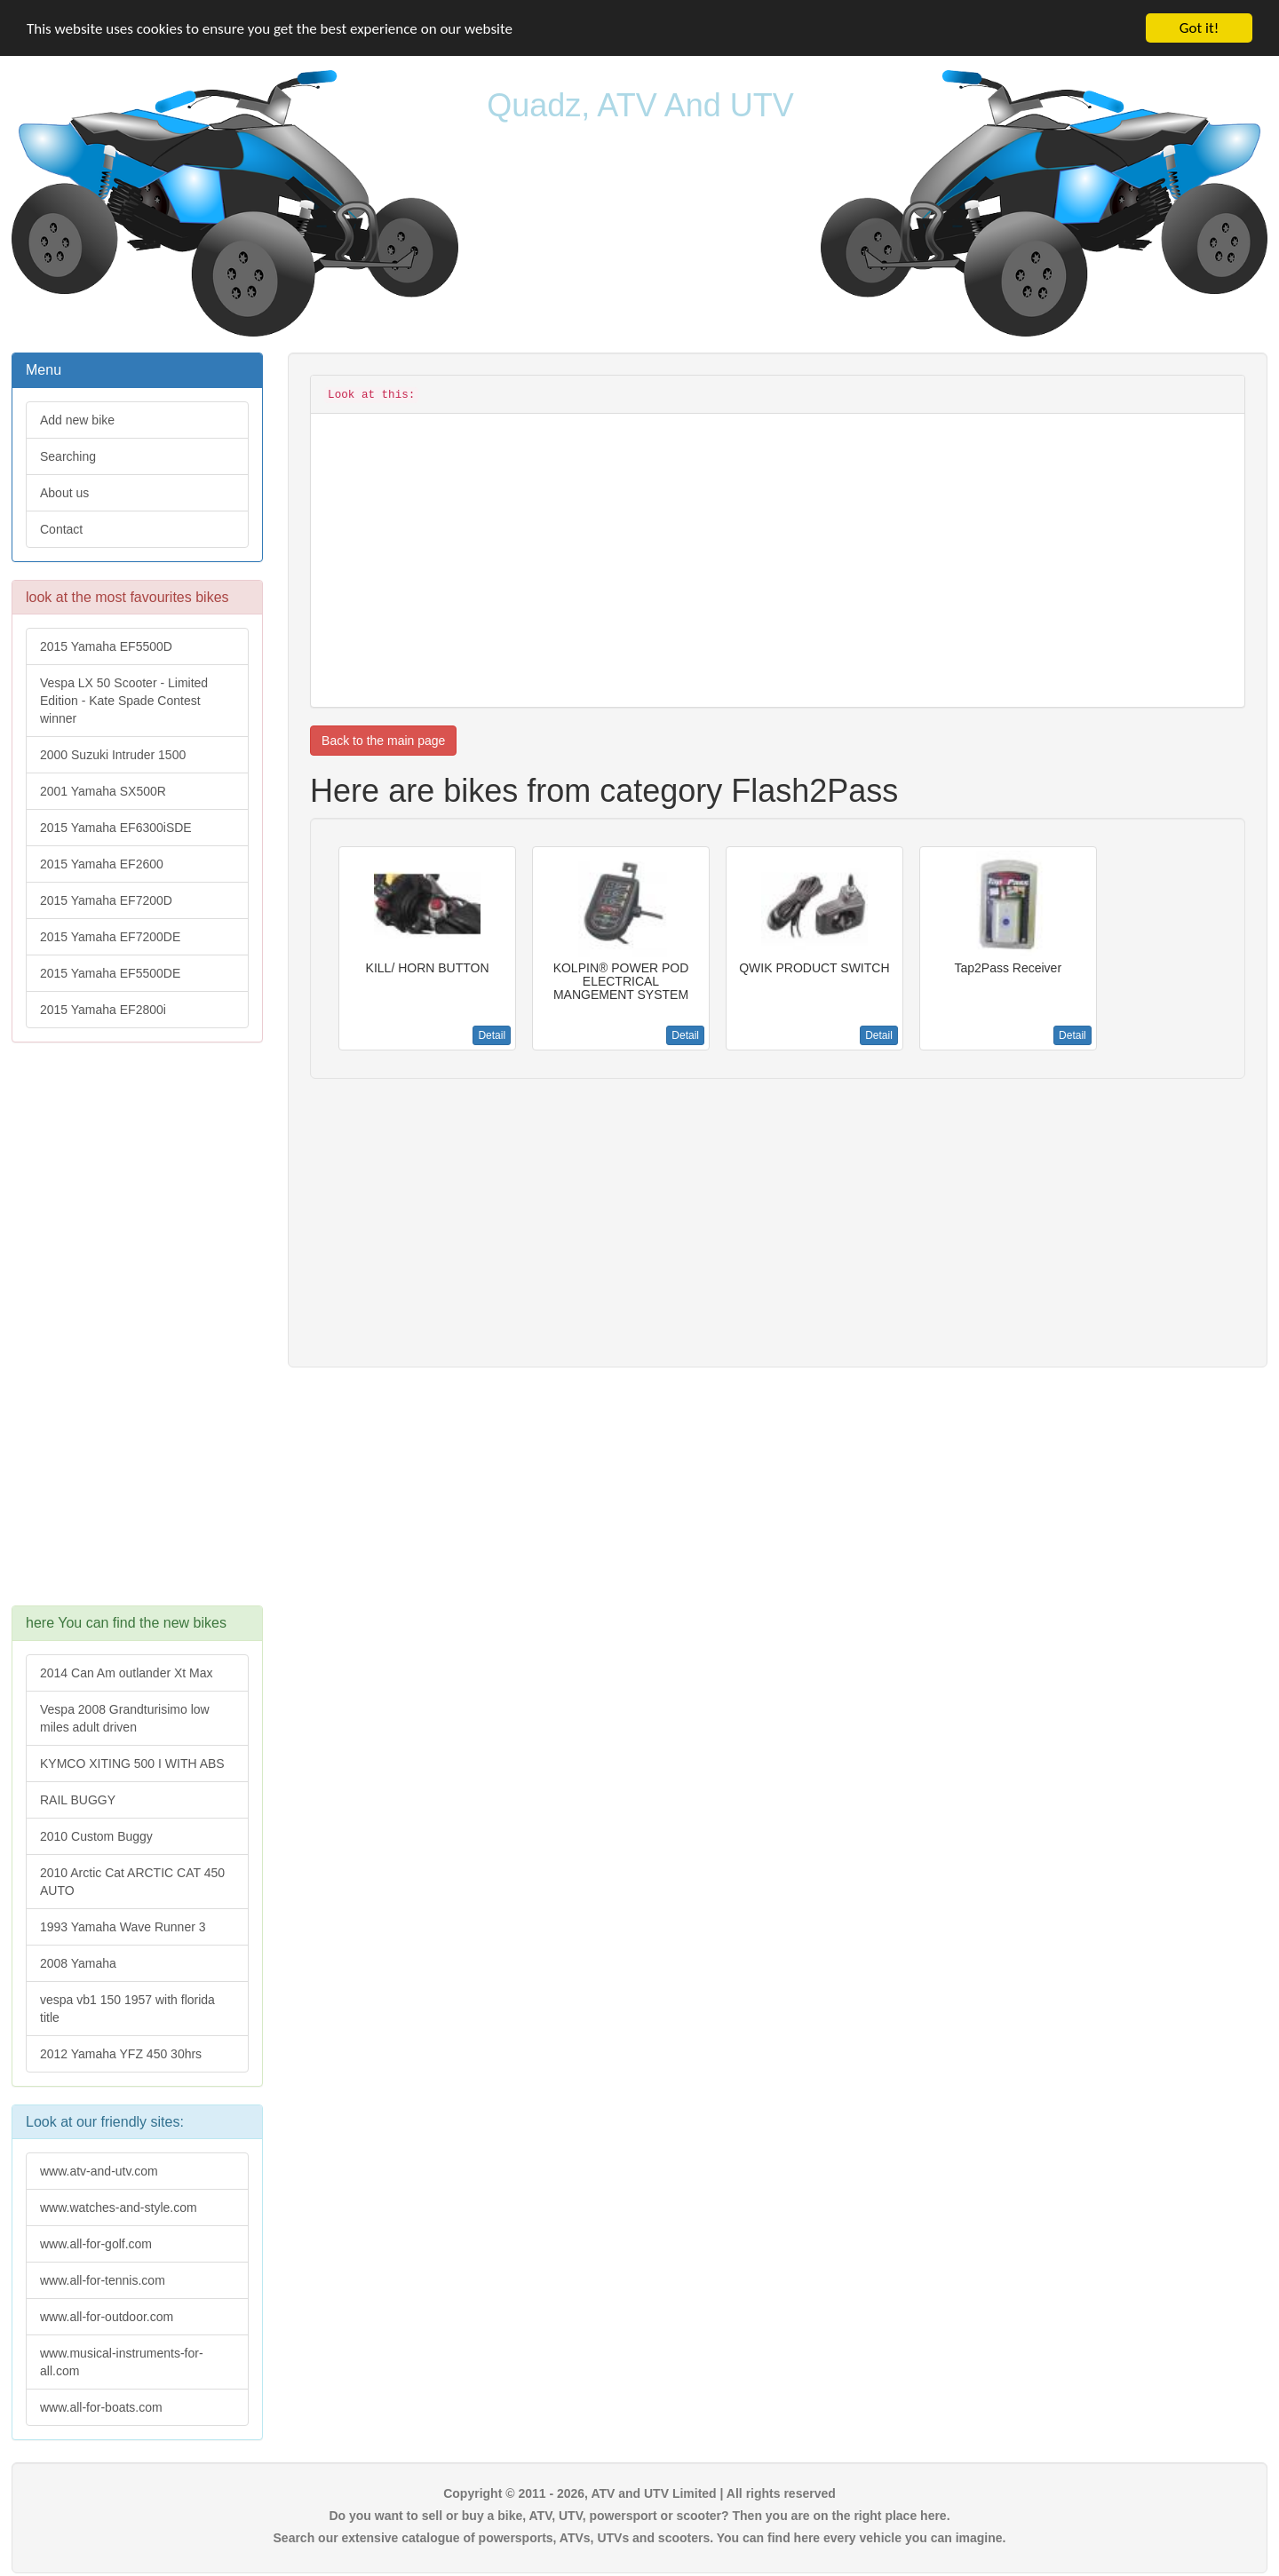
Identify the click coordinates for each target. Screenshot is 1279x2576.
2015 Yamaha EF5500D (106, 646)
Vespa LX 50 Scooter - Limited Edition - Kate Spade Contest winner (124, 700)
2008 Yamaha (78, 1963)
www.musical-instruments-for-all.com (121, 2362)
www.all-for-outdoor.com (106, 2317)
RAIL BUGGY (77, 1800)
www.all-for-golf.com (96, 2244)
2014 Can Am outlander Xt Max (126, 1673)
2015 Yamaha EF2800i (103, 1010)
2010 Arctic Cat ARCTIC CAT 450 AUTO (132, 1882)
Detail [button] (491, 1035)
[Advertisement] (137, 1332)
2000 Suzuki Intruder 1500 (113, 755)
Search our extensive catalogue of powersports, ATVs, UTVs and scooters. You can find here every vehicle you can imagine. (640, 2538)
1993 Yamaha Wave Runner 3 (123, 1927)
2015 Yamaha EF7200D (106, 900)
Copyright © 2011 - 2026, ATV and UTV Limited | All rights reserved (639, 2493)
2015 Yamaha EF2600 (101, 864)
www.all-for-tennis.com (102, 2280)
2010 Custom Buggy (96, 1836)
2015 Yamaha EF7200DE (110, 937)
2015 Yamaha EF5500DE (110, 973)
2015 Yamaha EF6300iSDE (116, 827)
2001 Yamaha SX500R (103, 791)
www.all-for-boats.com (101, 2407)
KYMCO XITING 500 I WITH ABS (132, 1763)
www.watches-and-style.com (118, 2207)
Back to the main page (383, 740)
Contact (61, 529)
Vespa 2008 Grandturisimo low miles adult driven (125, 1718)
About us (64, 493)
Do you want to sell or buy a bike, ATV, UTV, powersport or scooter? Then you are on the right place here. (639, 2516)
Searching (68, 456)
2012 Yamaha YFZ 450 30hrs (121, 2054)
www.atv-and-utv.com (99, 2171)
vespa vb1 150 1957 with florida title (127, 2009)
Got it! (1199, 28)
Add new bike (77, 420)
